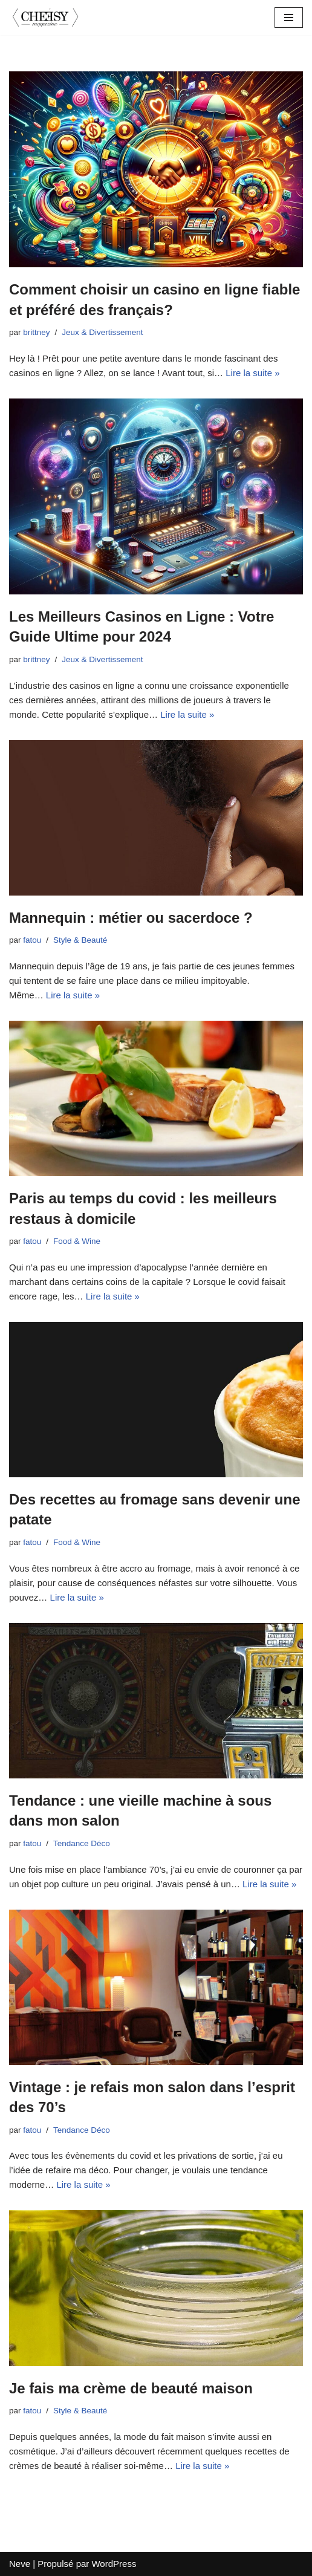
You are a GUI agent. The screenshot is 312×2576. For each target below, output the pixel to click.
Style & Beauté (80, 940)
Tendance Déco (81, 1843)
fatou (32, 940)
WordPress (113, 2563)
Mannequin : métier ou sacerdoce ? (131, 917)
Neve (19, 2563)
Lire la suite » (252, 373)
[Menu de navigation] (289, 17)
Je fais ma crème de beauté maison (131, 2388)
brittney (36, 332)
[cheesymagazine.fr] (45, 17)
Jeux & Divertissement (102, 332)
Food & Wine (76, 1241)
